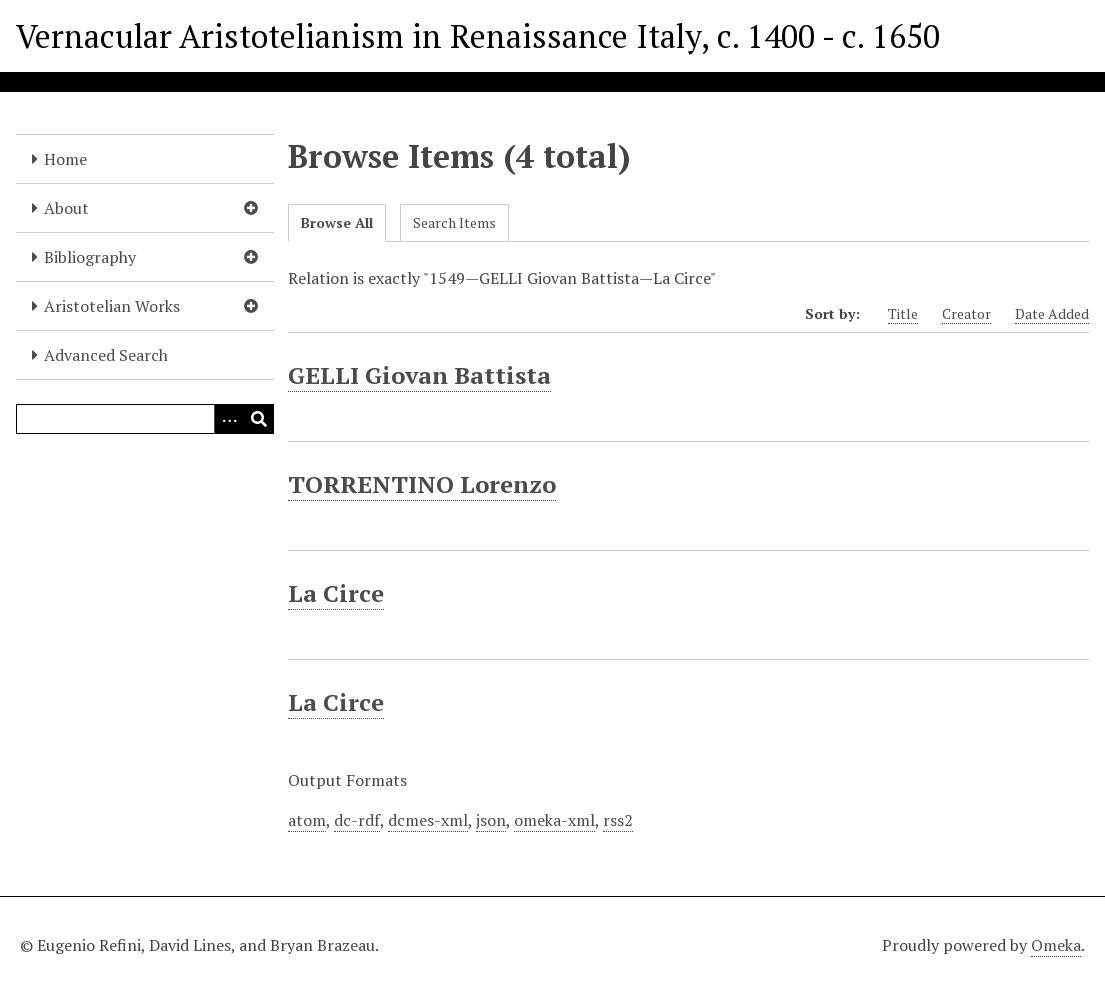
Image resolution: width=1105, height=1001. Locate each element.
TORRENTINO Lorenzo (422, 484)
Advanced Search (106, 355)
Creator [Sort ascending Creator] (966, 313)
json (491, 820)
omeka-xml (554, 820)
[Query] (145, 419)
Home (65, 159)
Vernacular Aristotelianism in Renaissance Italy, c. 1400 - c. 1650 (478, 36)
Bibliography (90, 257)
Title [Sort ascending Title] (903, 313)
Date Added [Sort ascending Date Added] (1052, 313)
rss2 (618, 820)
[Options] (229, 419)
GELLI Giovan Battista (419, 375)
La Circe (336, 593)
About (66, 208)
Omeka (1056, 945)
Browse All (337, 222)
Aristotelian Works (112, 306)
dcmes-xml (428, 820)
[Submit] (259, 419)
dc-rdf (357, 820)
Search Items (454, 222)
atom (307, 820)
